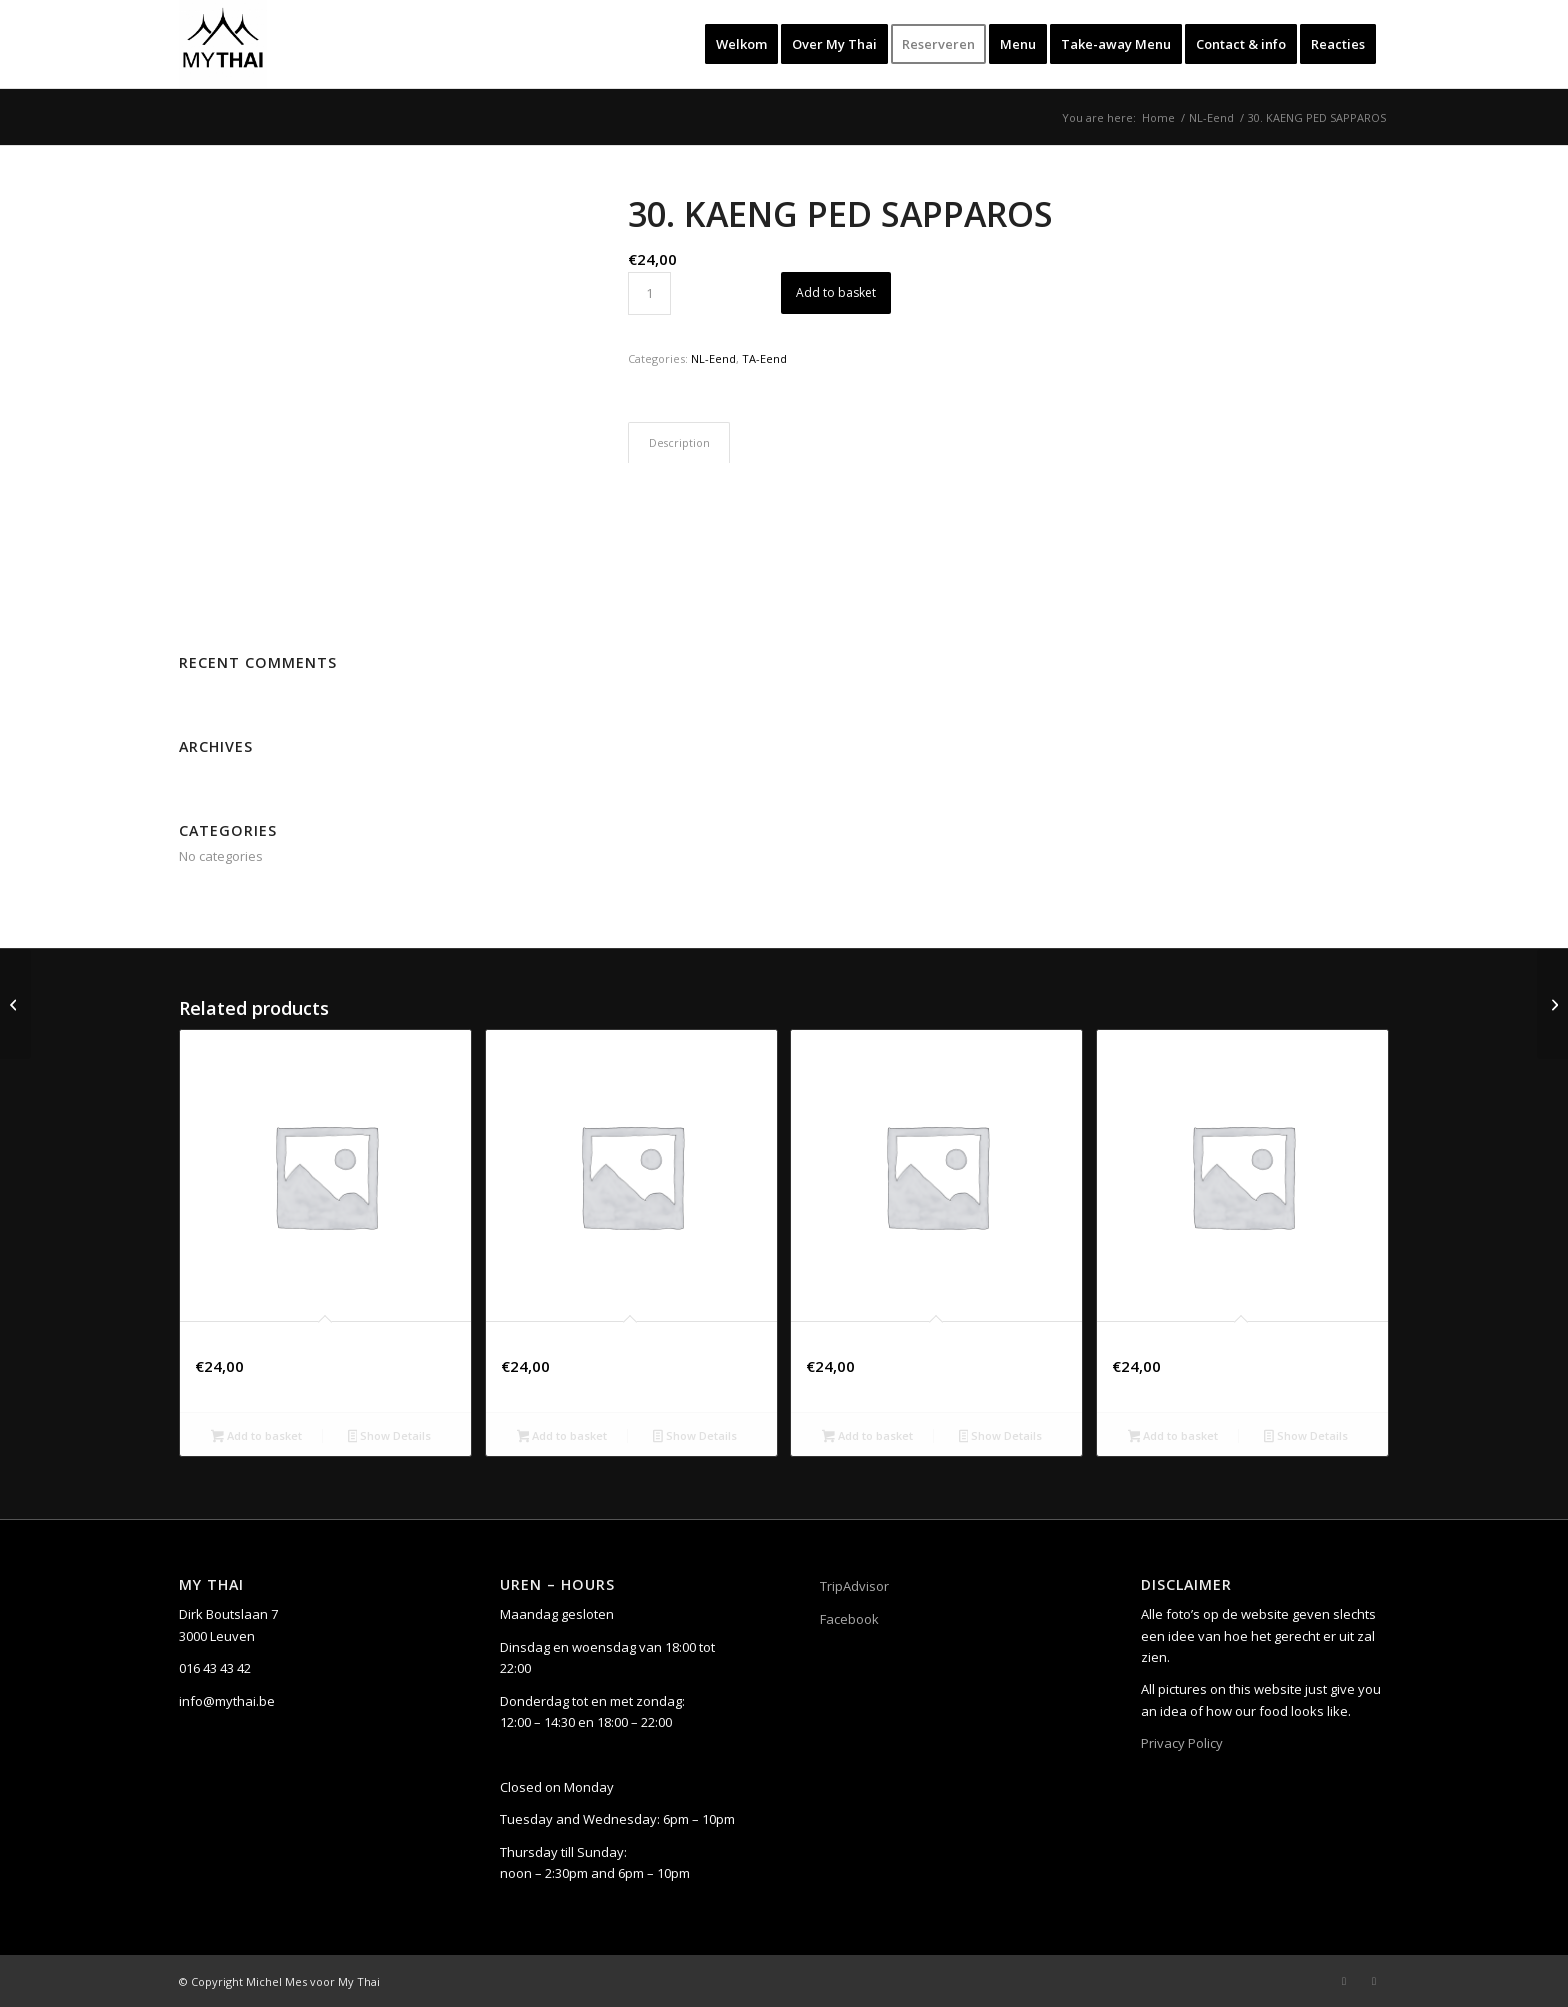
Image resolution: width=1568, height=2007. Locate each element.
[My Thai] (223, 44)
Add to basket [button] (256, 1437)
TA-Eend (764, 358)
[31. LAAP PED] (1552, 1004)
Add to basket (836, 292)
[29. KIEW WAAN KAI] (15, 1004)
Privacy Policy (1182, 1743)
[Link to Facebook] (1344, 1981)
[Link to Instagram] (1374, 1981)
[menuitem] (741, 44)
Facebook (849, 1619)
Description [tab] (679, 442)
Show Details (390, 1437)
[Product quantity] (649, 293)
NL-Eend (713, 358)
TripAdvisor (854, 1586)
